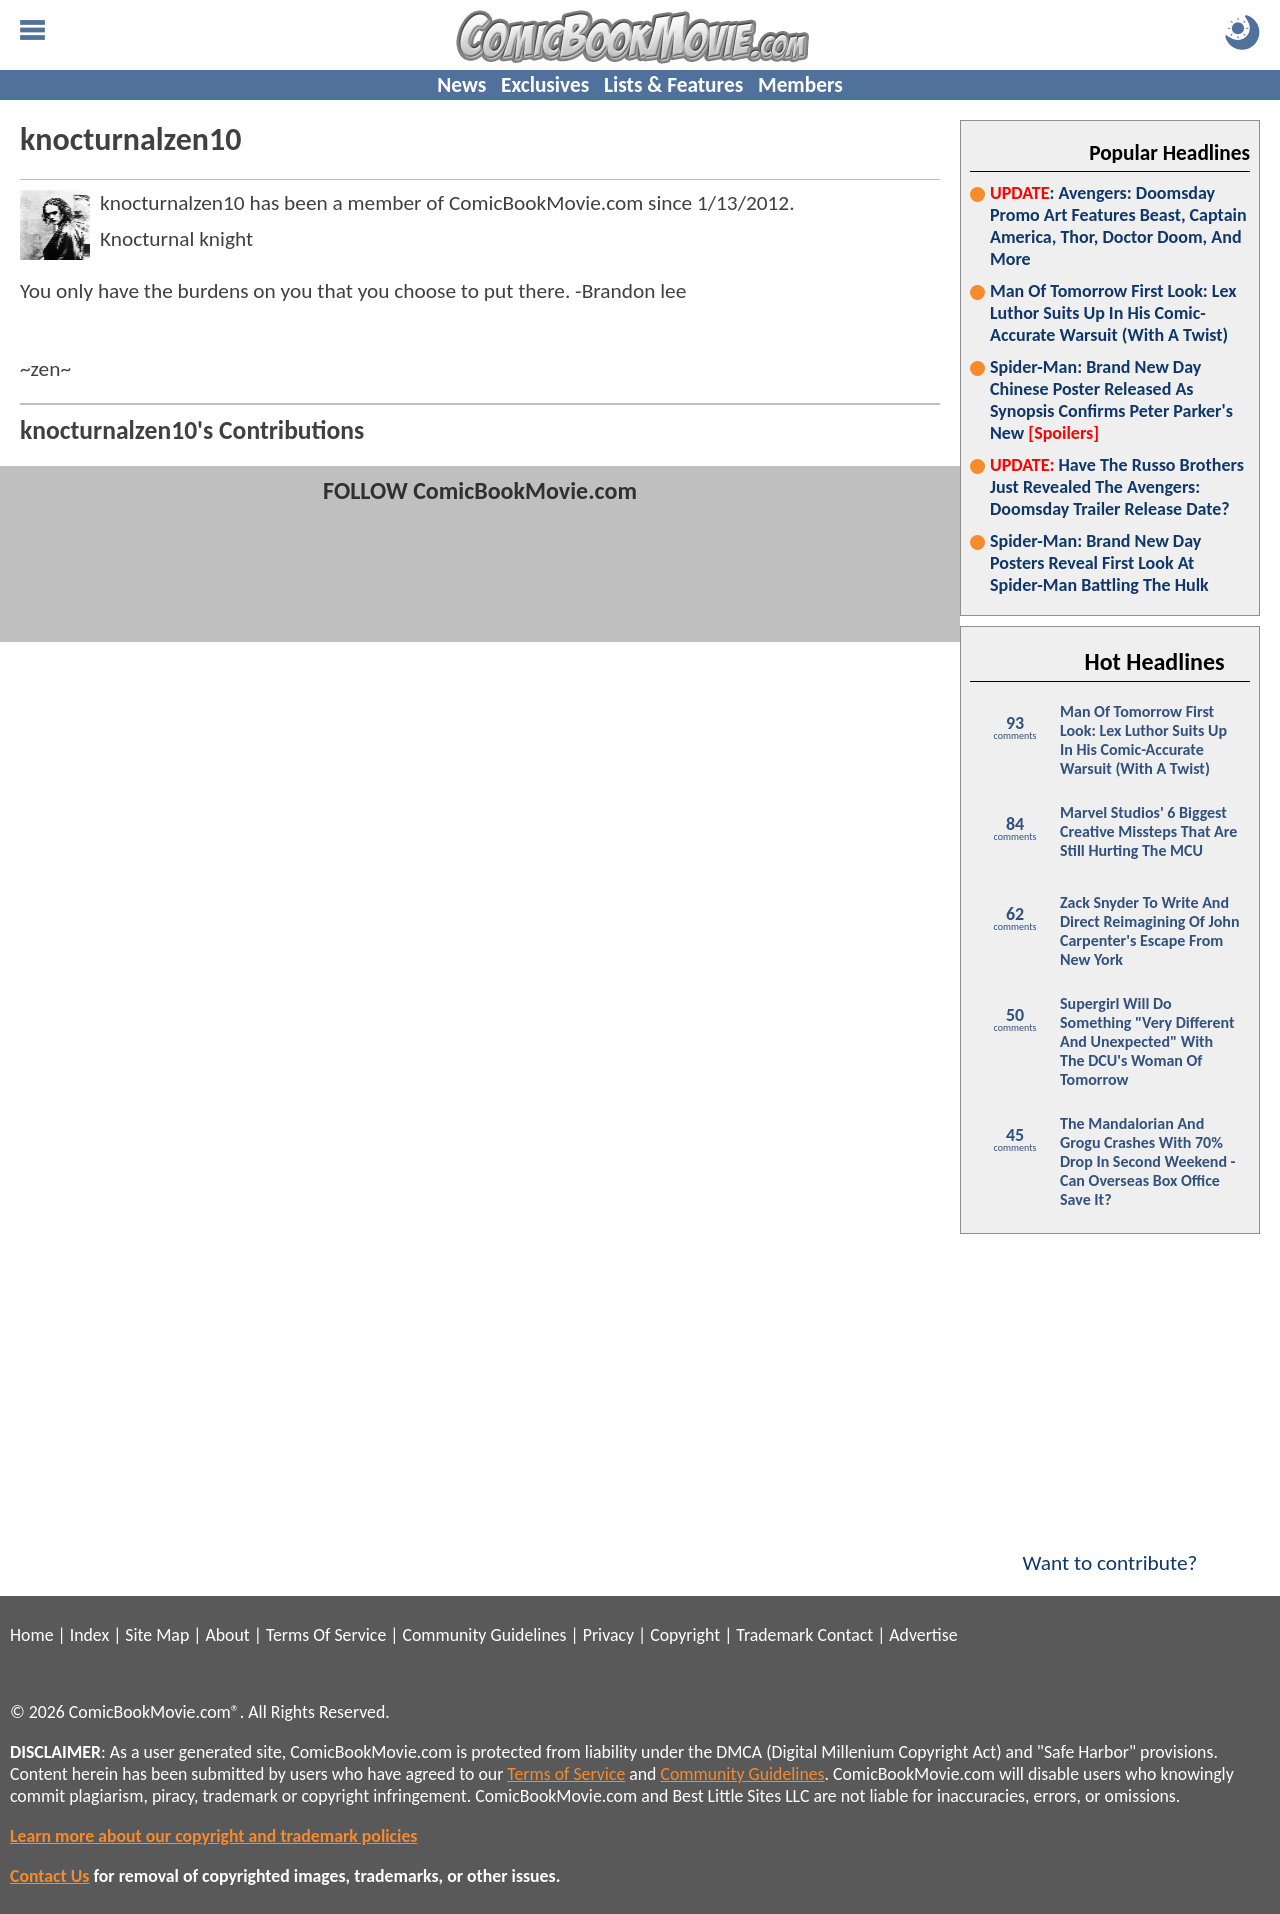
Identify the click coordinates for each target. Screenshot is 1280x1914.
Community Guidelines (484, 1635)
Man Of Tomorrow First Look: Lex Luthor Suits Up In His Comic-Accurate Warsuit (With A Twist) (1113, 313)
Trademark (774, 1635)
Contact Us (49, 1876)
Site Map (157, 1635)
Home (31, 1635)
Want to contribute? (1110, 1550)
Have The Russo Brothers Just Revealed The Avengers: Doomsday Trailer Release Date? (1117, 487)
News (461, 85)
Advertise (923, 1635)
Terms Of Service (326, 1635)
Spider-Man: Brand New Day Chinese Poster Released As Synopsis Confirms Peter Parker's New (1111, 400)
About (227, 1635)
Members (800, 85)
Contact (845, 1635)
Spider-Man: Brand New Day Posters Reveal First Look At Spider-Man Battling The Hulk (1099, 563)
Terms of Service (566, 1774)
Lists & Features (673, 85)
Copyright (685, 1635)
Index (89, 1635)
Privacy (608, 1635)
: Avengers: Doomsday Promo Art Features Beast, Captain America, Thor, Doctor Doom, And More (1118, 226)
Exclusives (545, 85)
